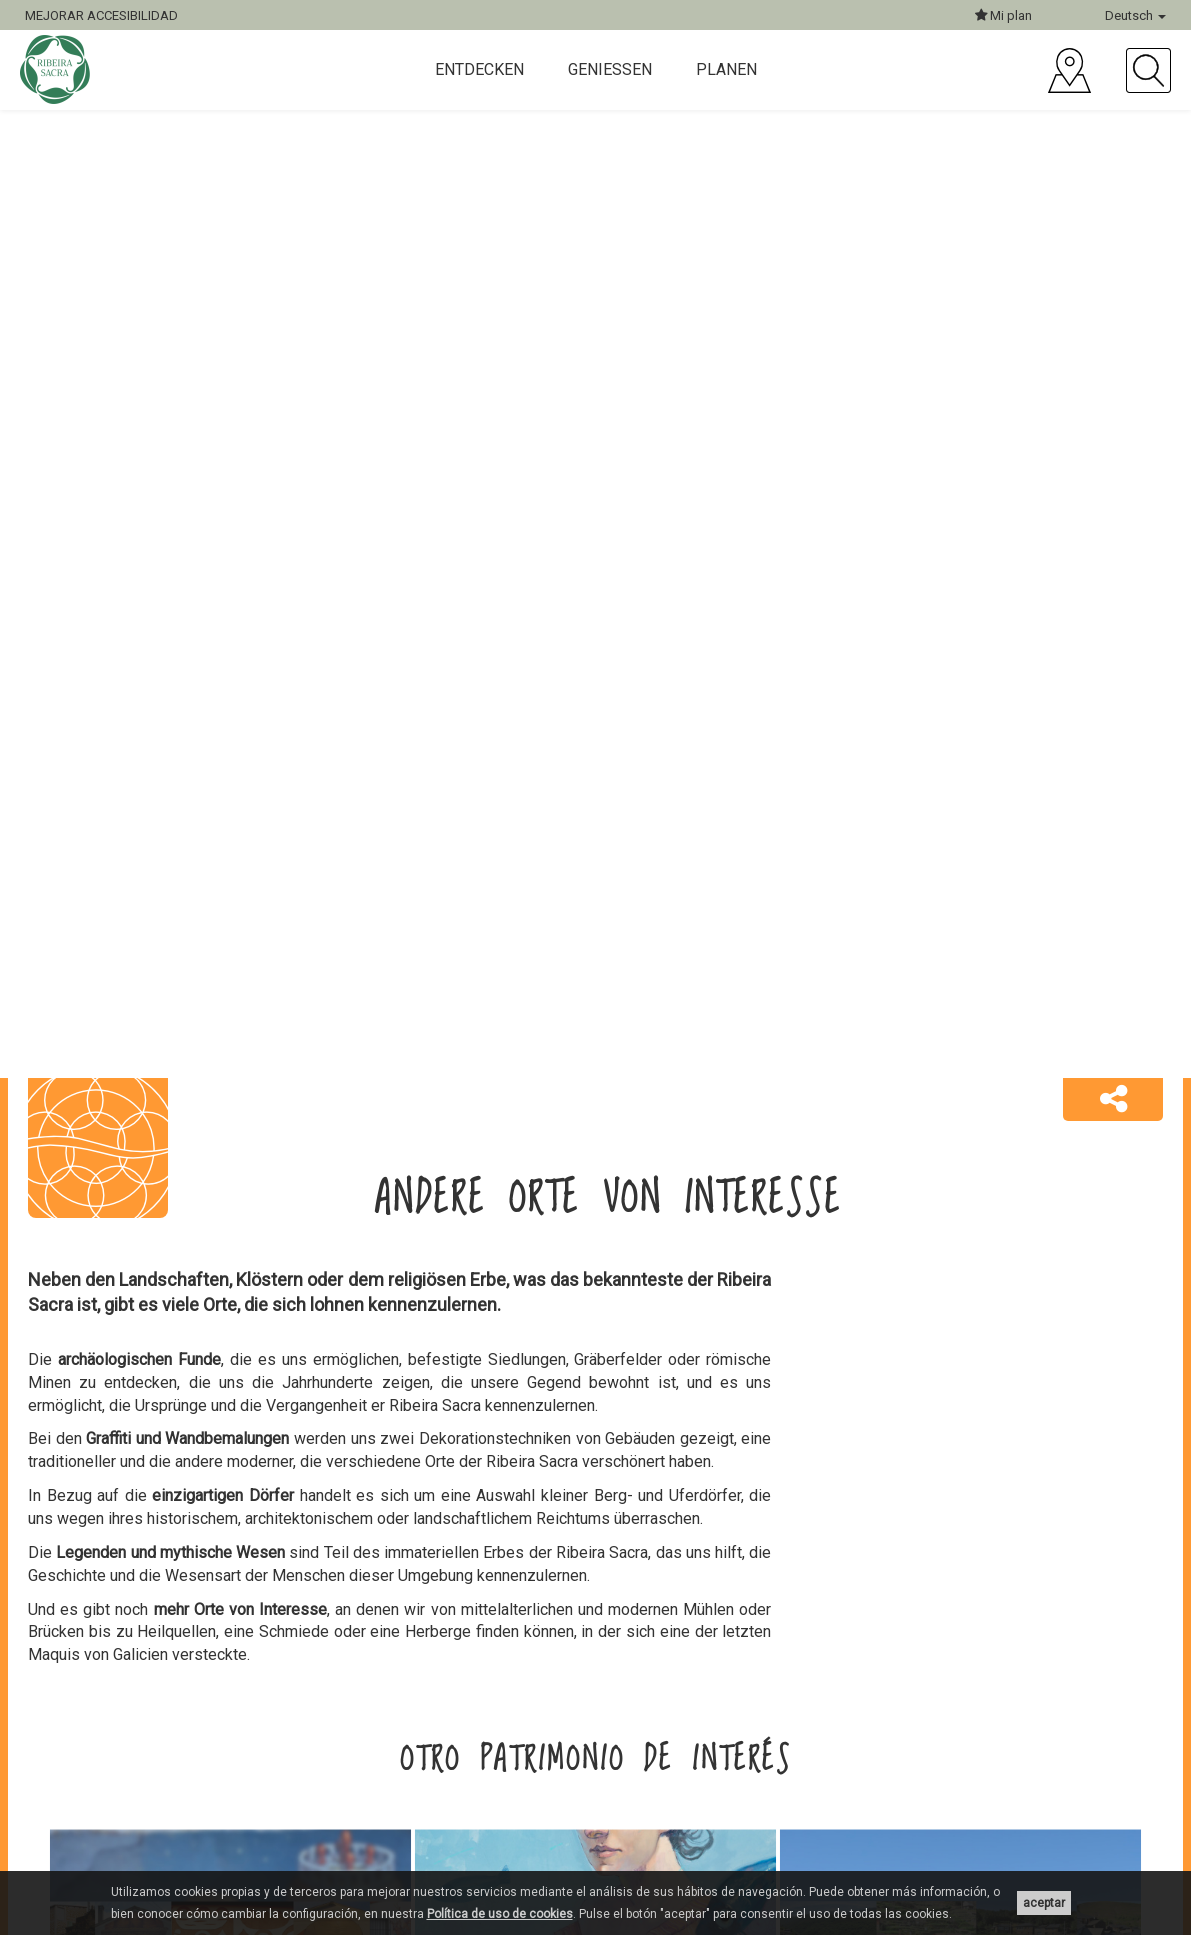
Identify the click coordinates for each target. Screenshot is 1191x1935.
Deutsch (1135, 15)
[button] (1113, 1100)
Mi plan (1003, 15)
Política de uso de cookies (500, 1914)
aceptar (1044, 1903)
